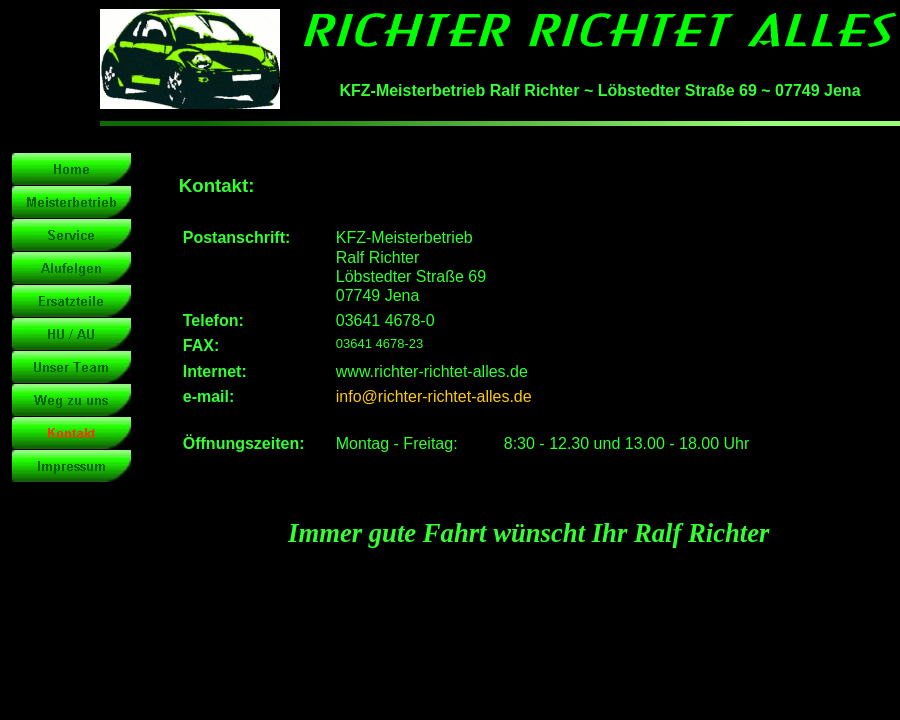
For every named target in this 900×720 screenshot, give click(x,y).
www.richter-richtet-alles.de (432, 371)
